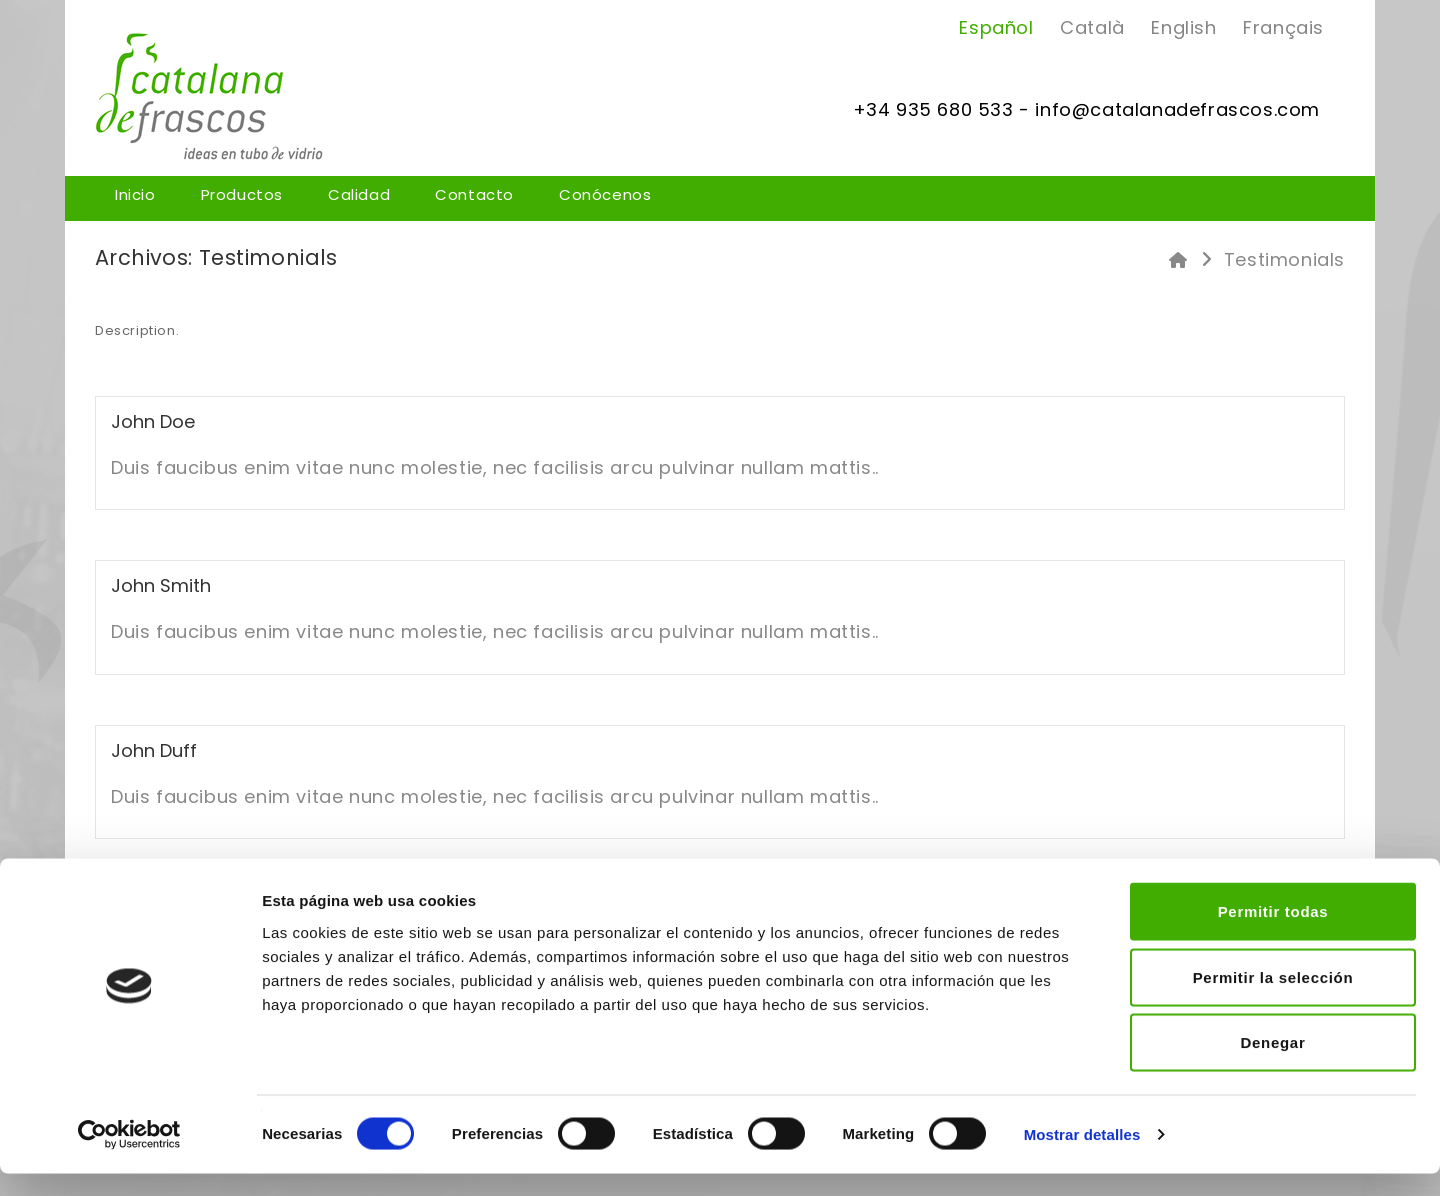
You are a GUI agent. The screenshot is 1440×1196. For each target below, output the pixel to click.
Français (1283, 27)
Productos (242, 195)
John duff (154, 750)
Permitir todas (1273, 933)
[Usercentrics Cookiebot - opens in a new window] (129, 1157)
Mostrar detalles (1082, 1156)
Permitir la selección (1273, 999)
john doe (153, 421)
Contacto (474, 195)
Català (1092, 27)
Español (996, 27)
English (1183, 27)
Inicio (135, 195)
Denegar (1273, 1064)
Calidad (359, 195)
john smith (161, 585)
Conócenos (605, 195)
